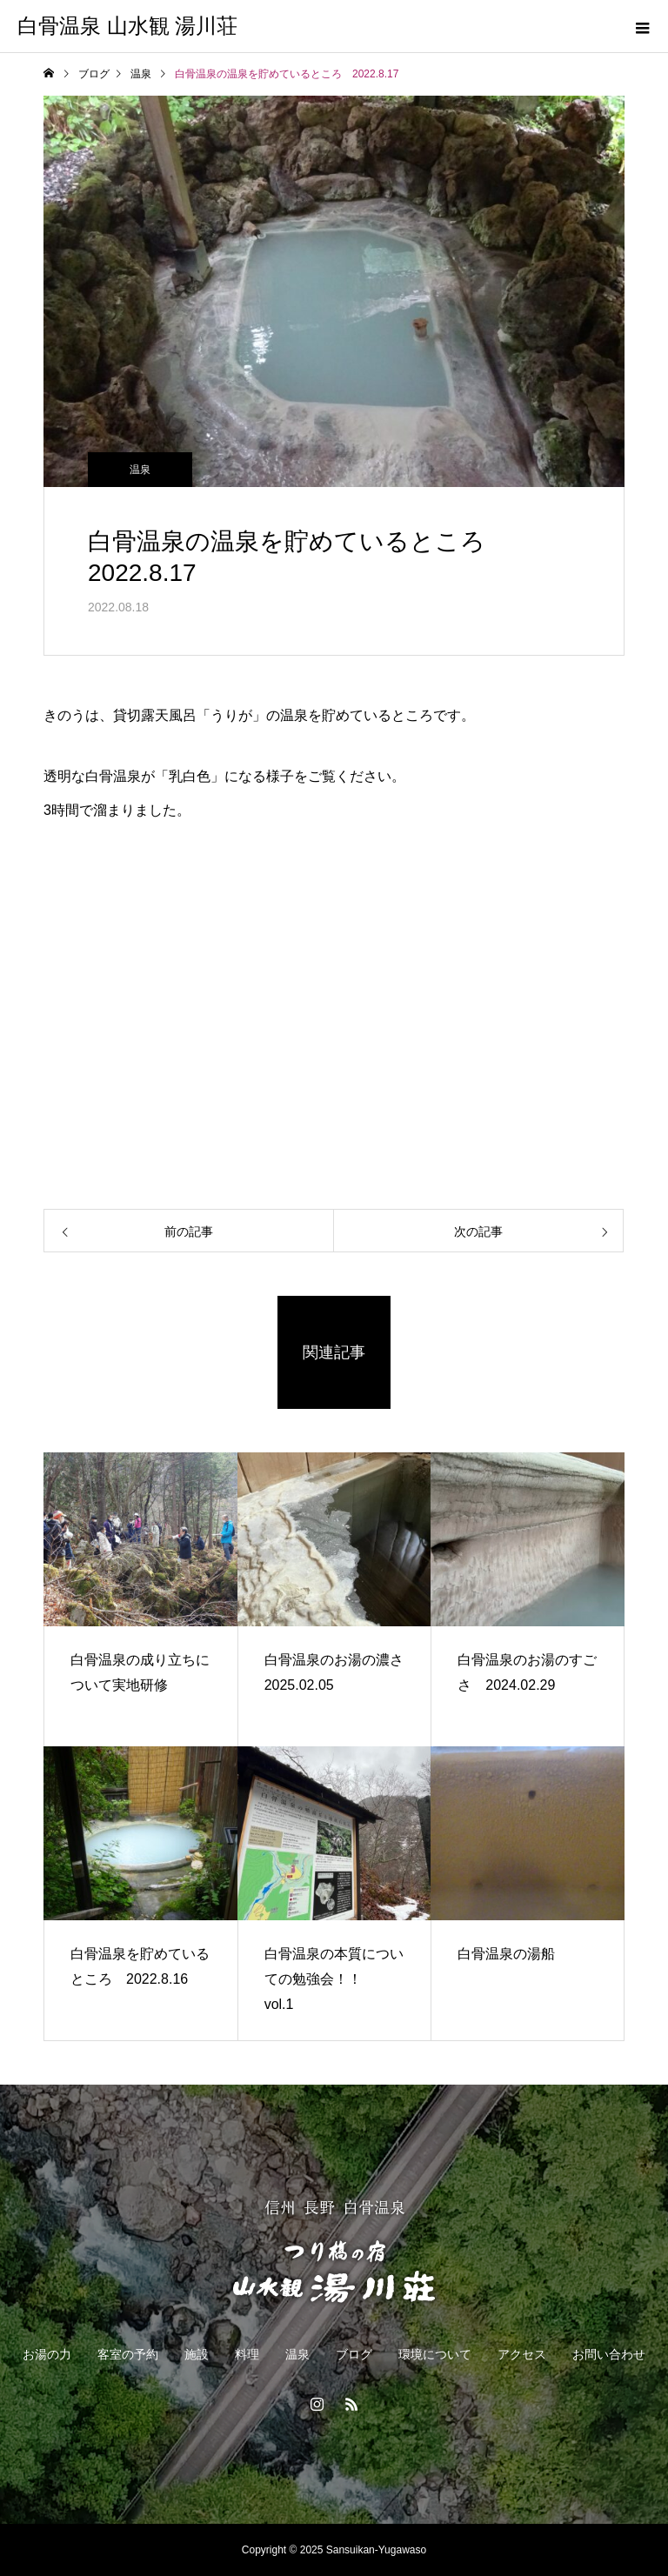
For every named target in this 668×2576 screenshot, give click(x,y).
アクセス (522, 2354)
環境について (434, 2354)
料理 (247, 2354)
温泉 (140, 470)
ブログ (354, 2354)
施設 (196, 2354)
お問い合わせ (608, 2354)
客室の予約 (127, 2354)
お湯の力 (47, 2354)
